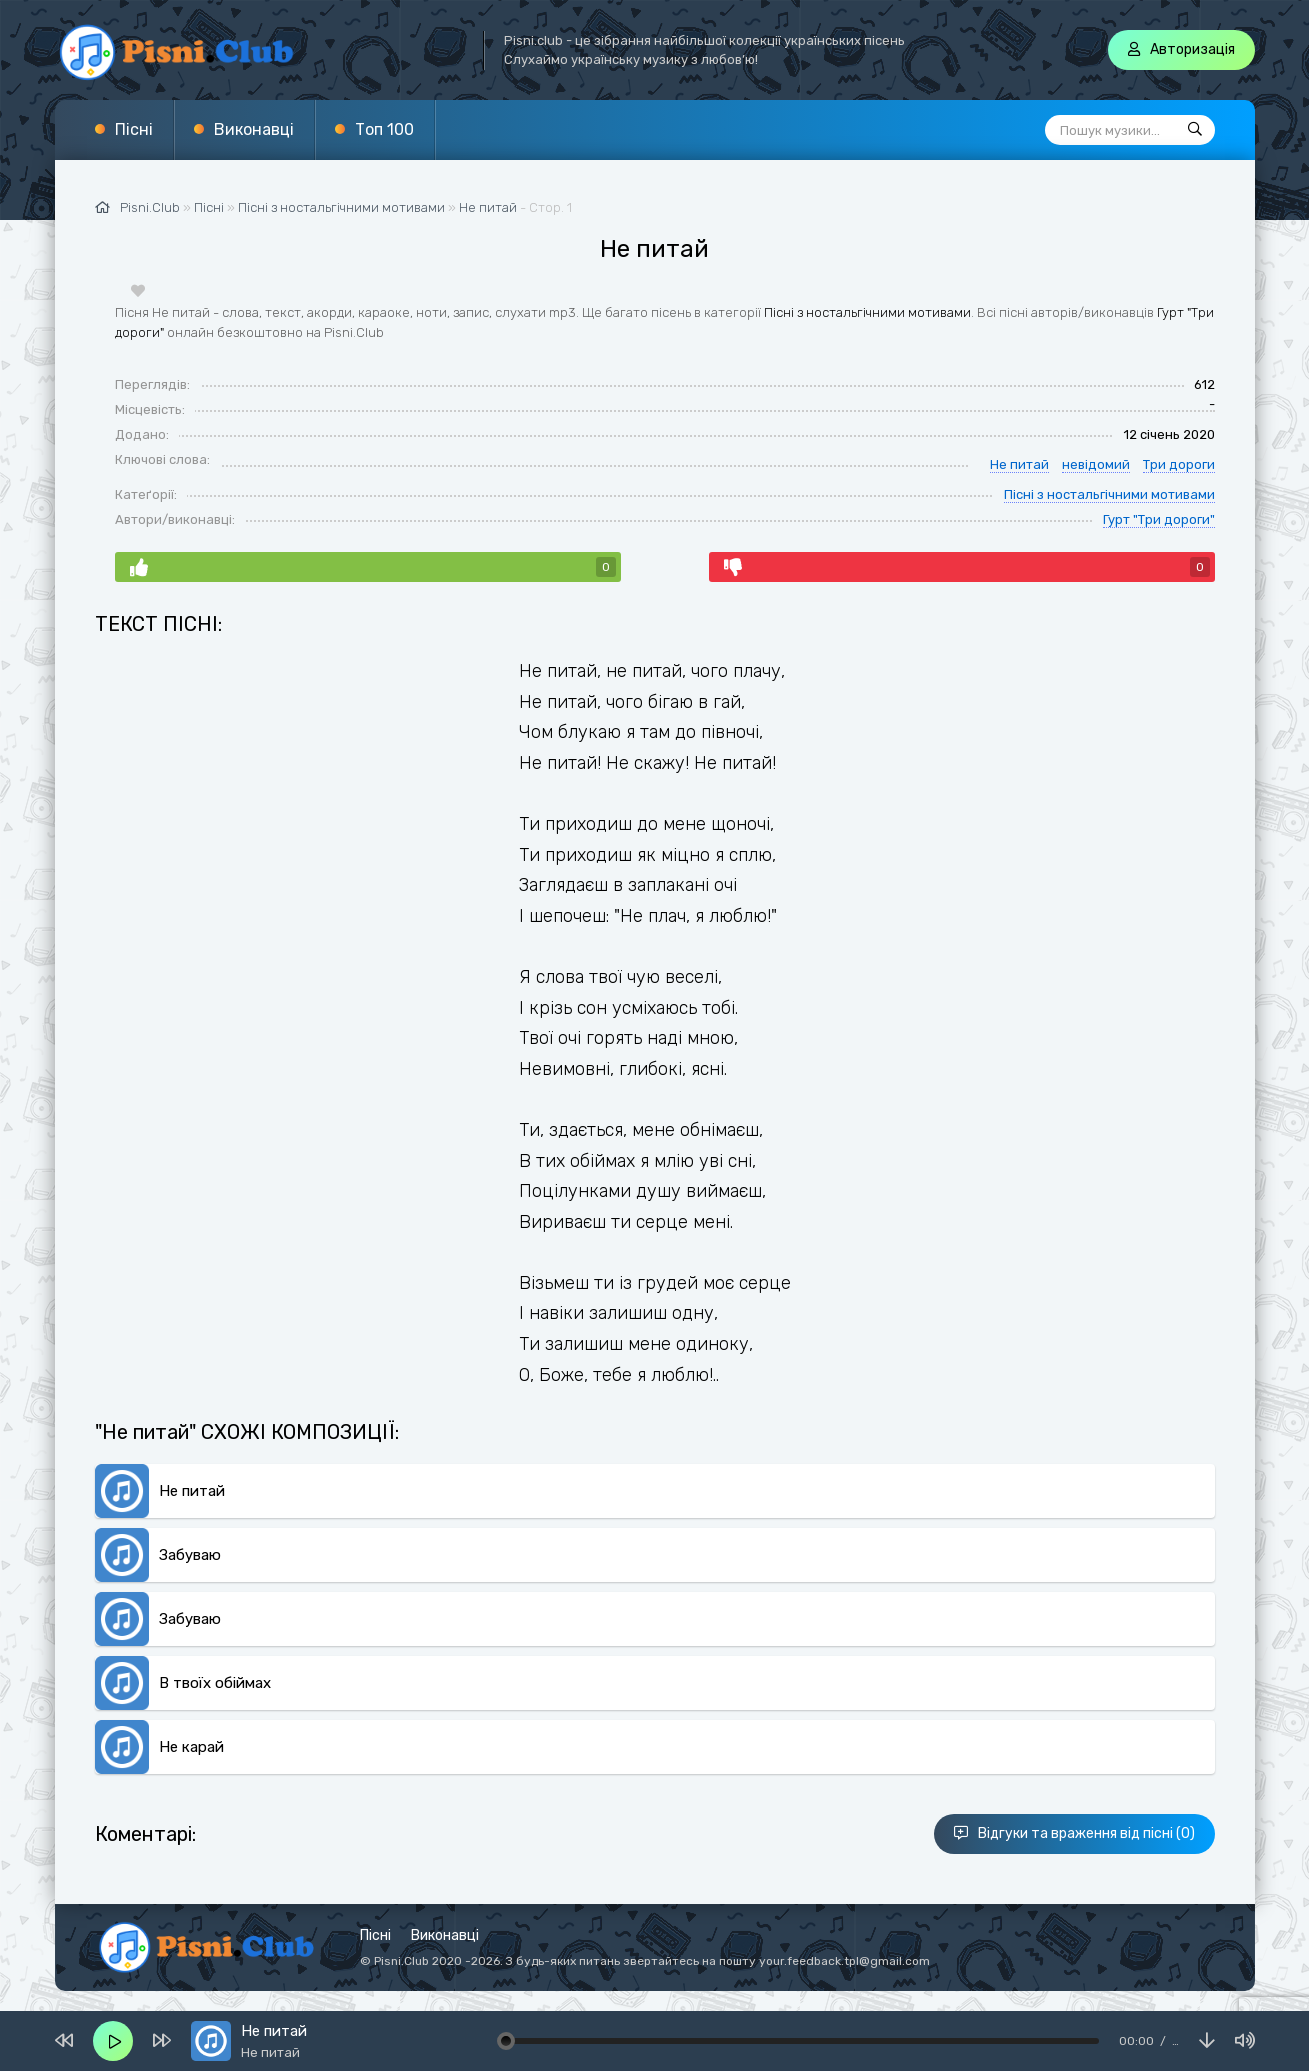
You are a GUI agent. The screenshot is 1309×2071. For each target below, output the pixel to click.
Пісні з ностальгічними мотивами (867, 312)
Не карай (191, 1747)
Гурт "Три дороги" (1159, 519)
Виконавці (254, 129)
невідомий (1096, 464)
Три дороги (1179, 464)
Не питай (488, 207)
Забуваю (190, 1555)
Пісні (134, 129)
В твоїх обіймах (215, 1683)
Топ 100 (384, 129)
